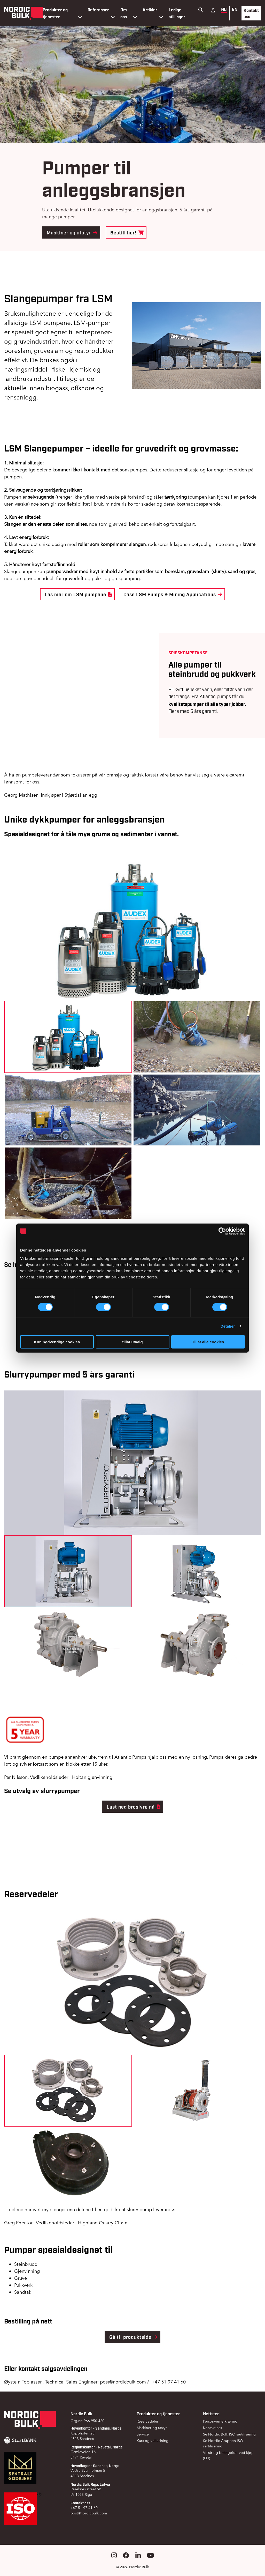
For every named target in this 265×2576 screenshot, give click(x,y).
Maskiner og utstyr (72, 232)
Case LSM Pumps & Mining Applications (172, 594)
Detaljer (228, 1326)
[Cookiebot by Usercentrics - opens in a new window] (222, 1231)
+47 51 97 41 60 (169, 2382)
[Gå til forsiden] (23, 13)
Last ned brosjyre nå (134, 1806)
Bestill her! (127, 232)
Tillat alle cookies (208, 1341)
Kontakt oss (251, 13)
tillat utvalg (132, 1341)
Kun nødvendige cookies (57, 1341)
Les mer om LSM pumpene (78, 594)
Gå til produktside (133, 2337)
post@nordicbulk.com (123, 2382)
